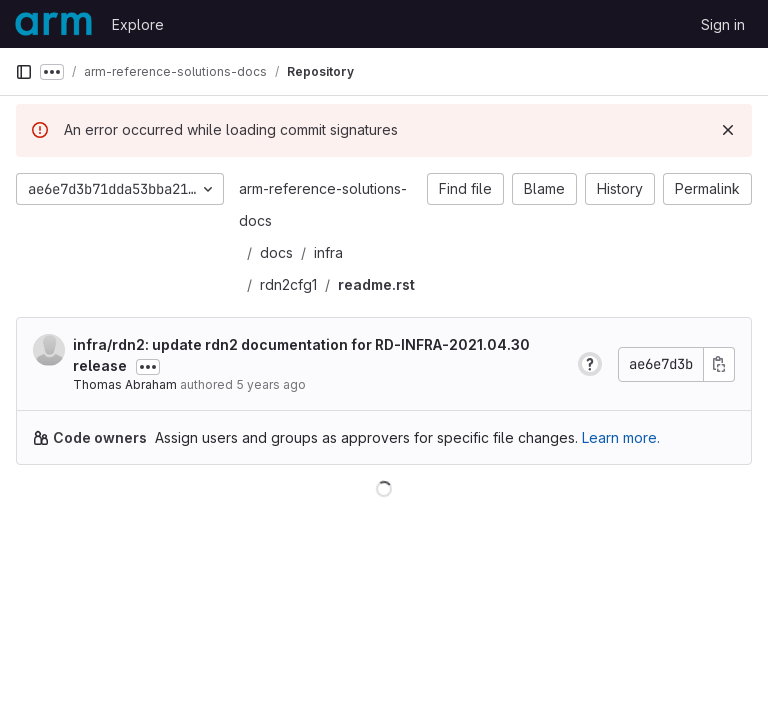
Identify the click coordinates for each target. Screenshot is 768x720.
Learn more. (621, 437)
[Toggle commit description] (148, 367)
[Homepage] (53, 24)
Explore (138, 24)
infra (328, 252)
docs (276, 252)
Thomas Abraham (125, 384)
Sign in (723, 24)
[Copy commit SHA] (719, 364)
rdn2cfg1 (288, 284)
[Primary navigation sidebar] (24, 72)
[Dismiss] (728, 130)
